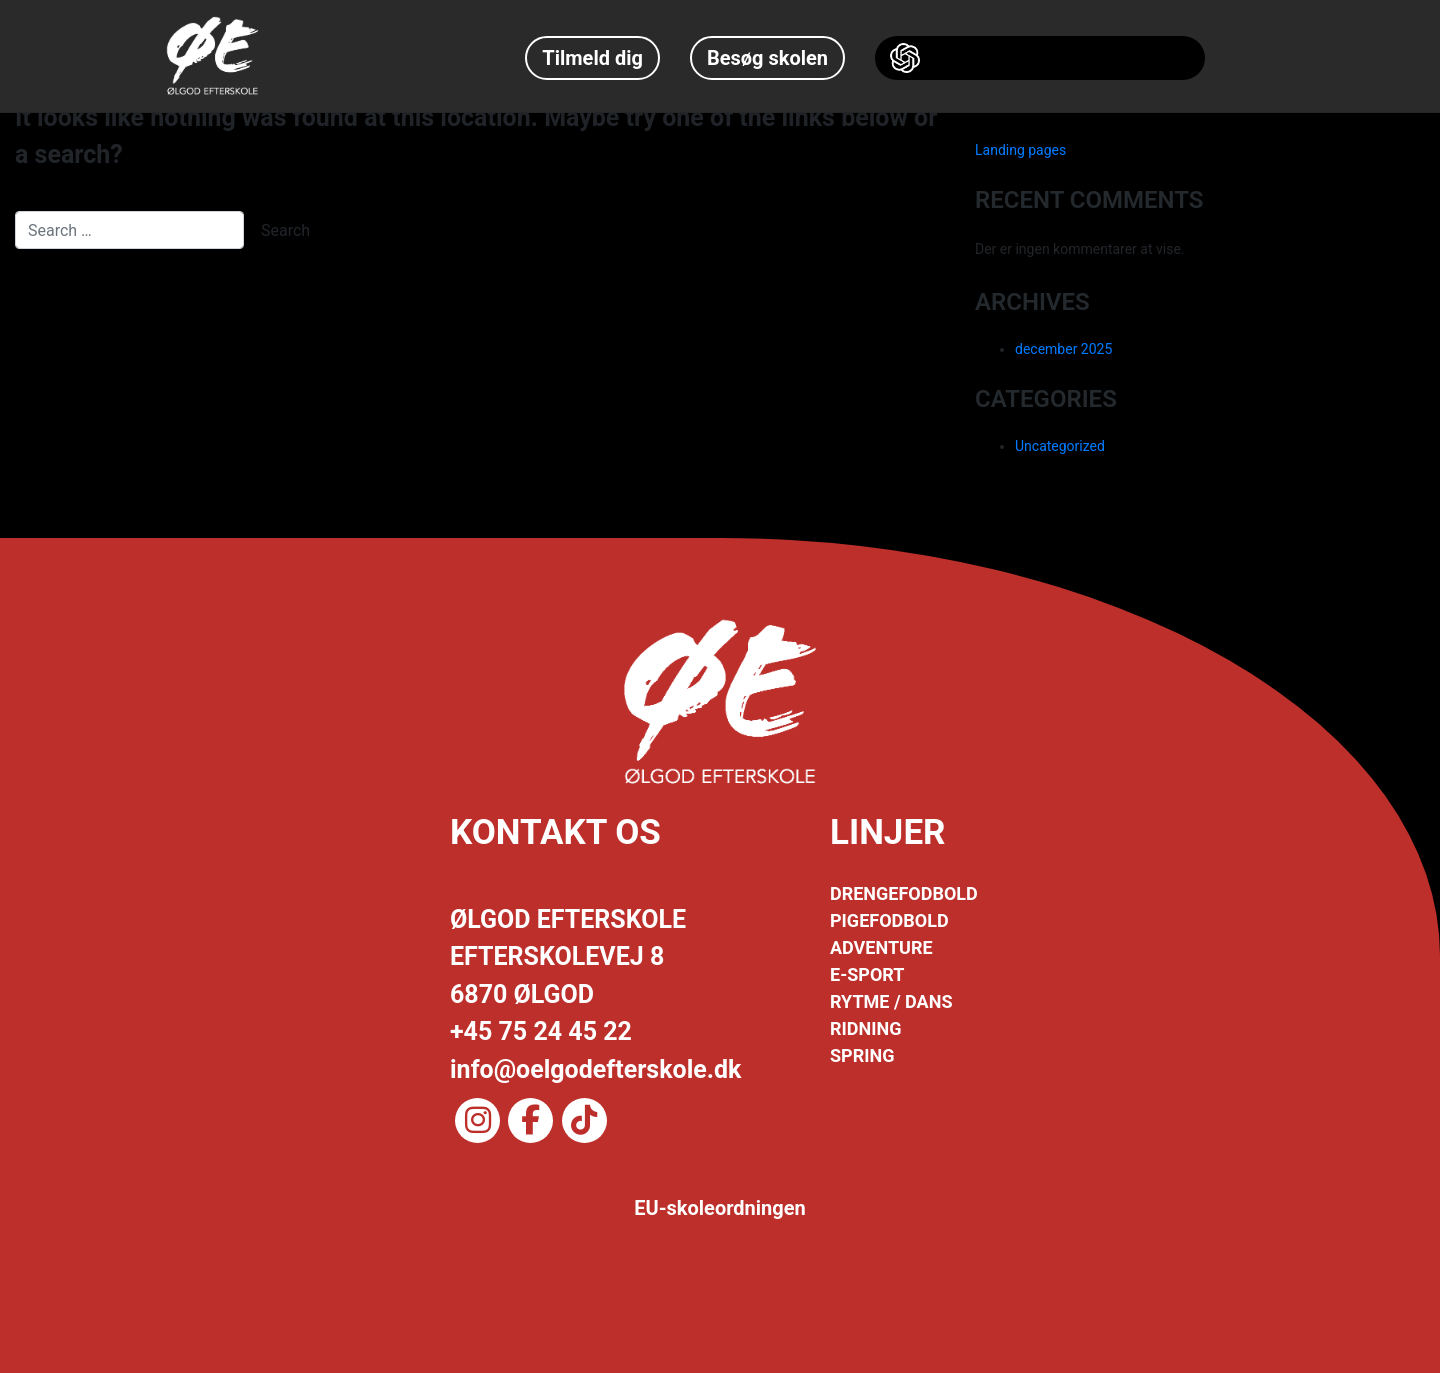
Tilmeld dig (592, 59)
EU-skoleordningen (720, 1208)
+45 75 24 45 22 (541, 1031)
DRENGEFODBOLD (904, 893)
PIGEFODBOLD (889, 920)
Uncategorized (1060, 446)
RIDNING (865, 1028)
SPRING (862, 1055)
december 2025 (1063, 349)
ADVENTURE (881, 947)
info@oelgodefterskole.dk (595, 1069)
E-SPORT (867, 974)
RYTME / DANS (891, 1001)
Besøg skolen (767, 59)
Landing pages (1020, 150)
